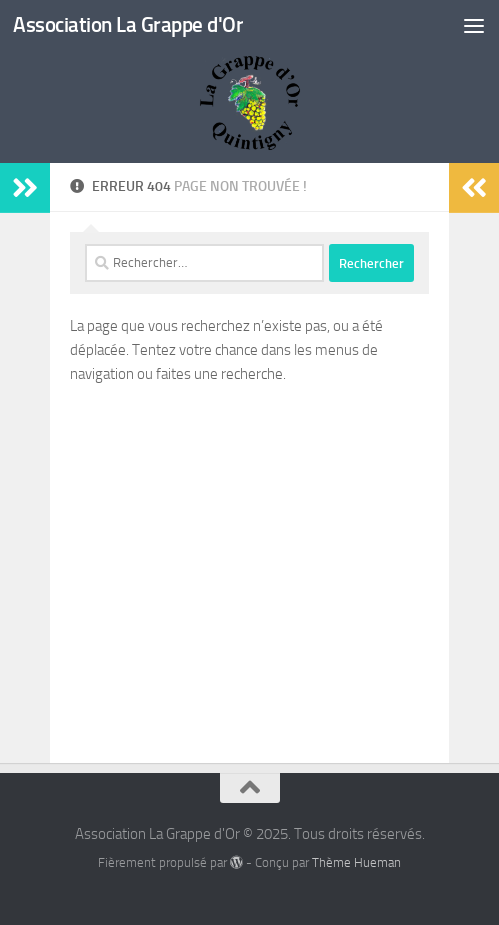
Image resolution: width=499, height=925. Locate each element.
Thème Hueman (356, 862)
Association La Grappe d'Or (128, 24)
